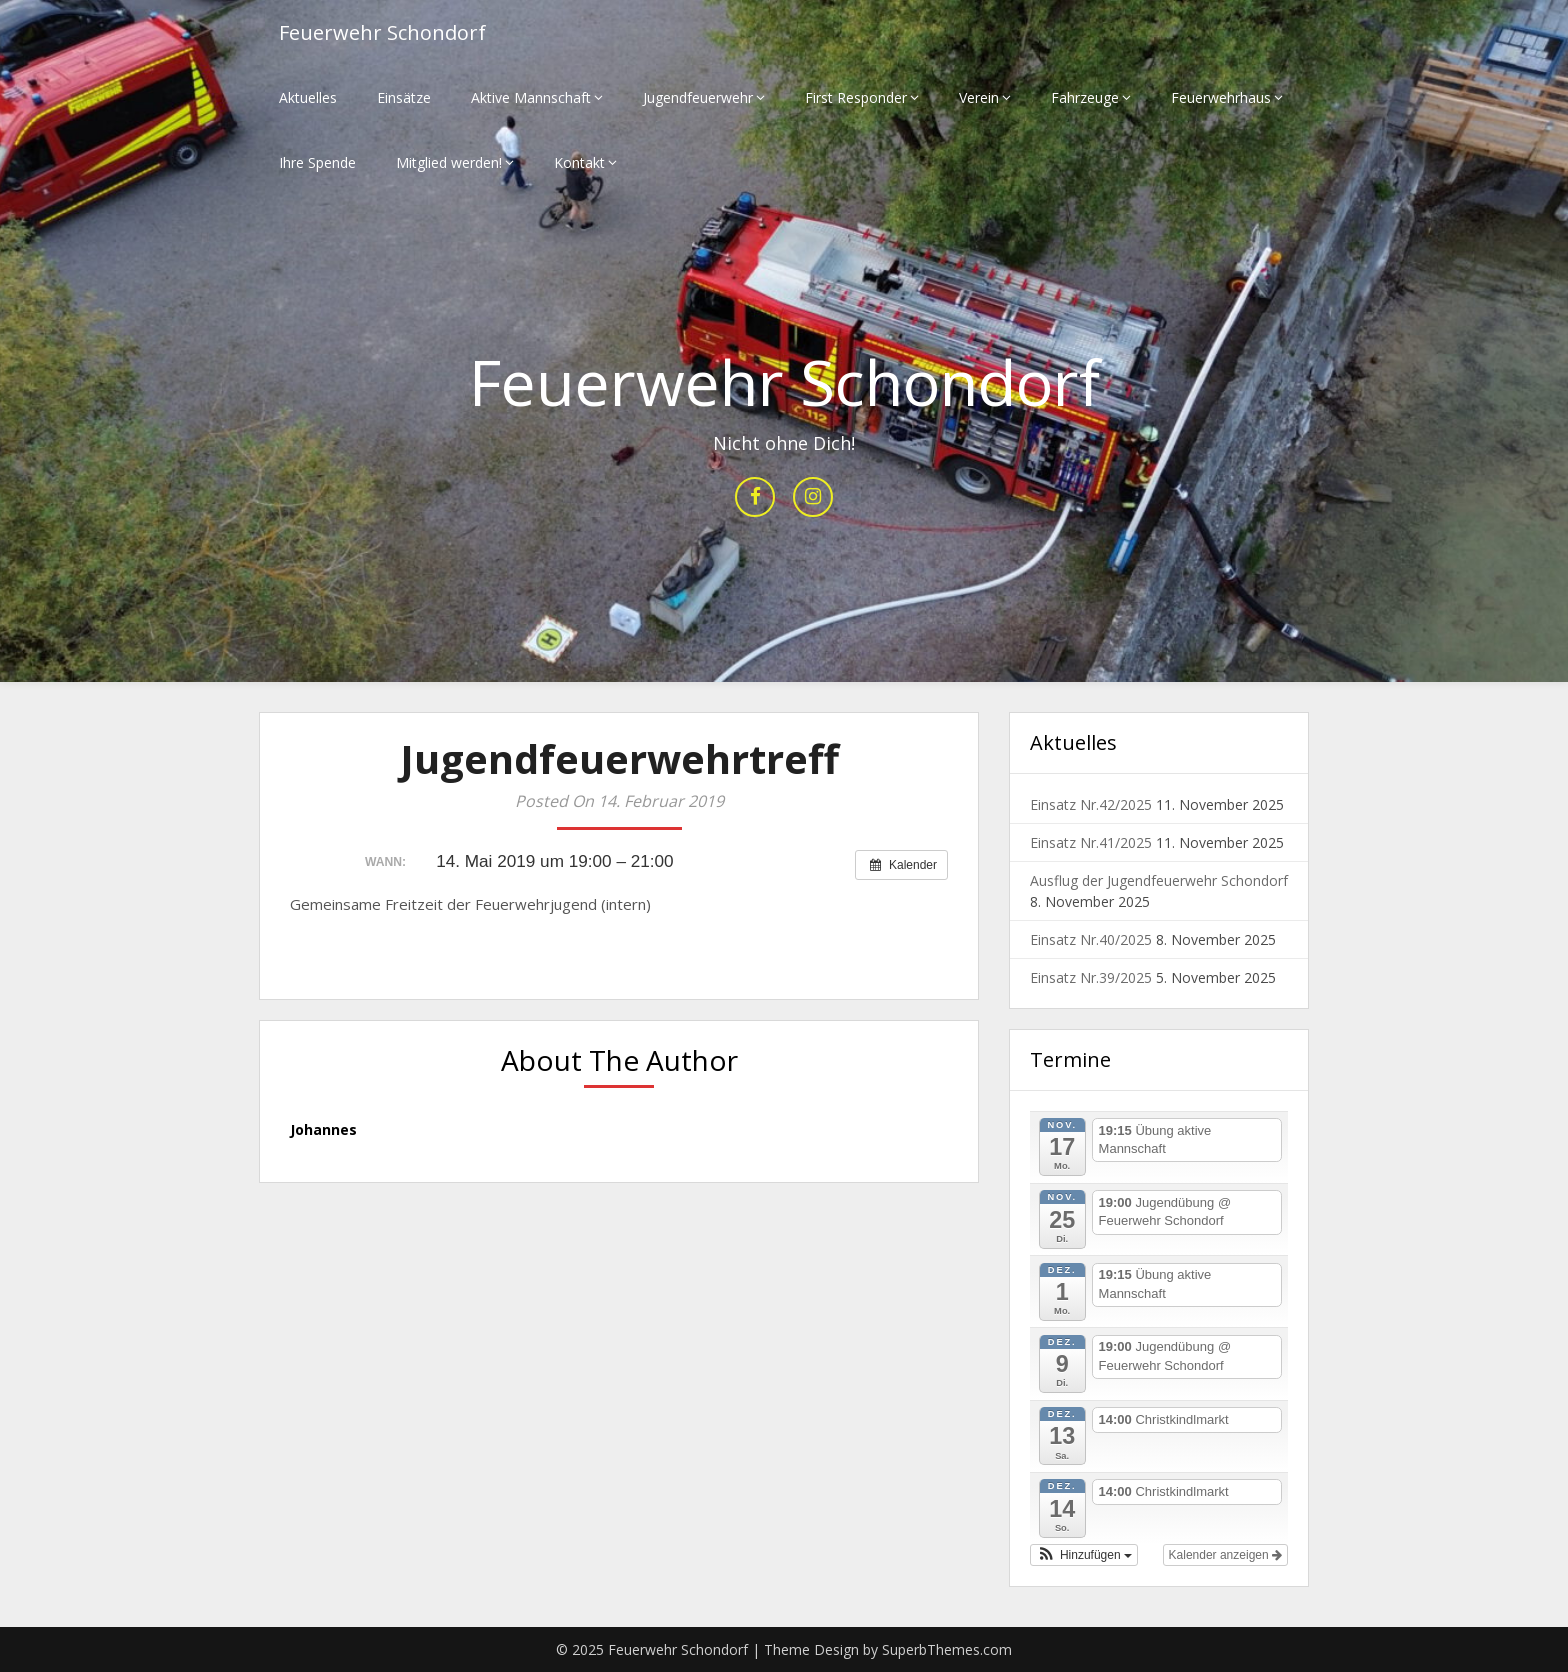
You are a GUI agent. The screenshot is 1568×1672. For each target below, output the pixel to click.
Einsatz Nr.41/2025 (1091, 842)
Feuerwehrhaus (1221, 97)
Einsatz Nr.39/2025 (1091, 977)
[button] (1084, 1555)
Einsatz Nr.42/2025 (1091, 804)
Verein (979, 97)
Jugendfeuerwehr (698, 97)
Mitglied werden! (449, 162)
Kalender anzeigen (1225, 1555)
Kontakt (579, 162)
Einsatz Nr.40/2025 (1091, 939)
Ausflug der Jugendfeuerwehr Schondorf (1159, 880)
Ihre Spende (317, 162)
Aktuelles (308, 97)
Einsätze (404, 97)
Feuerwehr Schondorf (382, 32)
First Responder (856, 97)
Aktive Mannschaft (531, 97)
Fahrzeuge (1085, 97)
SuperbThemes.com (947, 1649)
